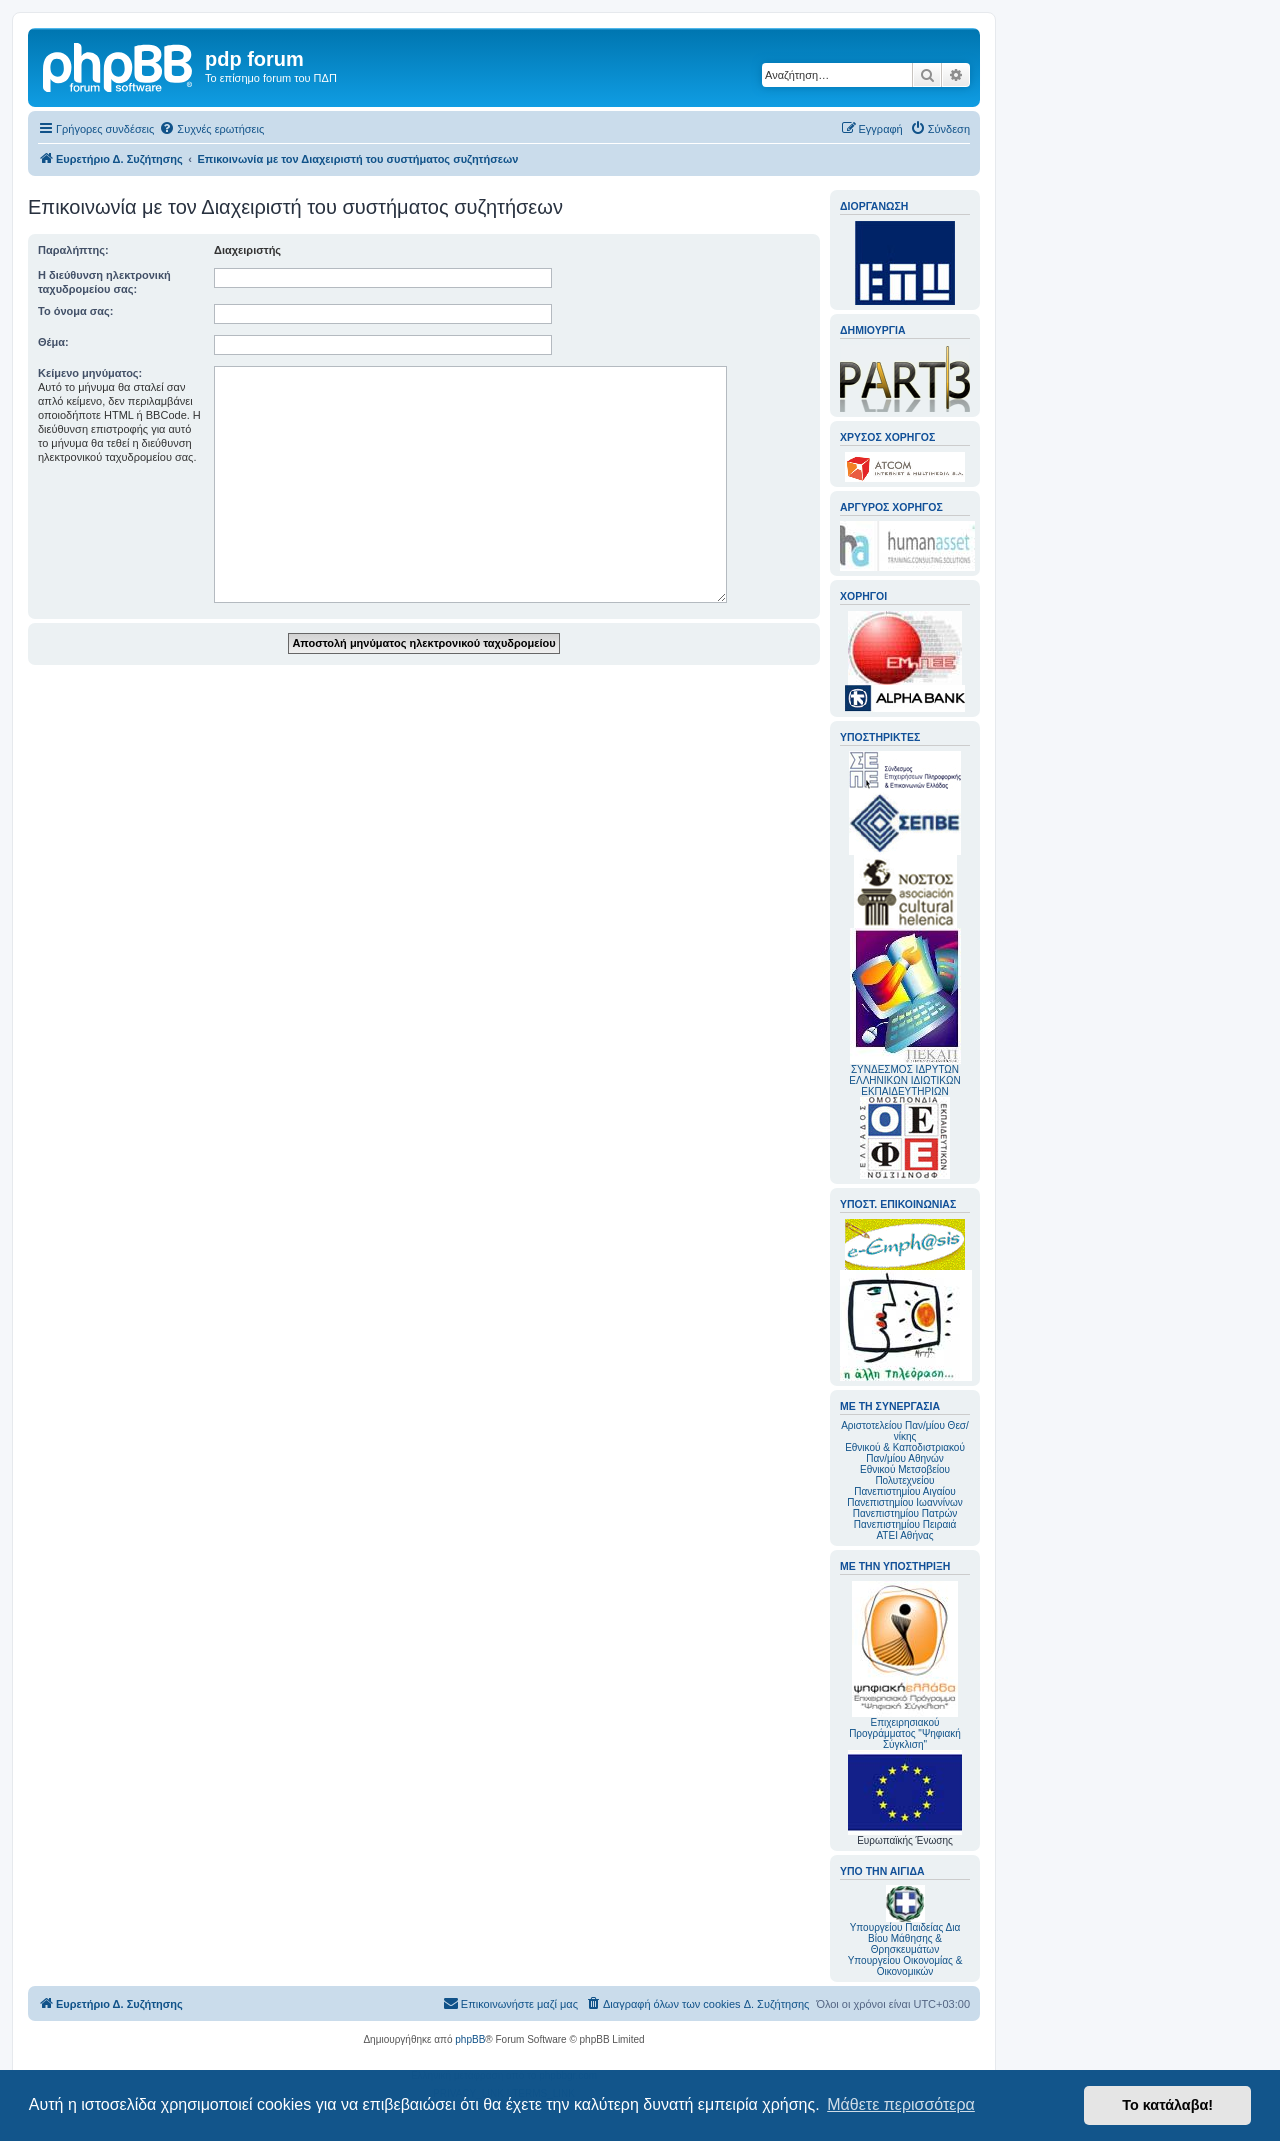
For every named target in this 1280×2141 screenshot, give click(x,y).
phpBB (470, 2039)
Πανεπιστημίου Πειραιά (905, 1524)
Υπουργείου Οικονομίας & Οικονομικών (905, 1966)
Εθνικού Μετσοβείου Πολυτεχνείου (905, 1475)
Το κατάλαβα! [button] (1167, 2105)
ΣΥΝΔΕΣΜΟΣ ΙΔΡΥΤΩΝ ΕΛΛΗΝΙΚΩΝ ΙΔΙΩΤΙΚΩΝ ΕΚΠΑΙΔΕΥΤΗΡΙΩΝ (904, 1080)
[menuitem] (211, 129)
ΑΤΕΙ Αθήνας (904, 1535)
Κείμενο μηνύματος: (90, 373)
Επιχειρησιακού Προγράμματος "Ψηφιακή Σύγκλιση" (905, 1665)
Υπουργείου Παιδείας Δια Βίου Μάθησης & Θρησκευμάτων (905, 1938)
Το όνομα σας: (75, 311)
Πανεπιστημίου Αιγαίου (904, 1491)
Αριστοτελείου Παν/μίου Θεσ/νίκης (905, 1431)
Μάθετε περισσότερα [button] (901, 2104)
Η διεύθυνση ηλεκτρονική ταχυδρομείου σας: (104, 282)
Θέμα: (53, 342)
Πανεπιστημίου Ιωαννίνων (904, 1502)
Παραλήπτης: (73, 250)
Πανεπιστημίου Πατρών (905, 1513)
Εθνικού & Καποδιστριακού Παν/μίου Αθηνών (905, 1453)
